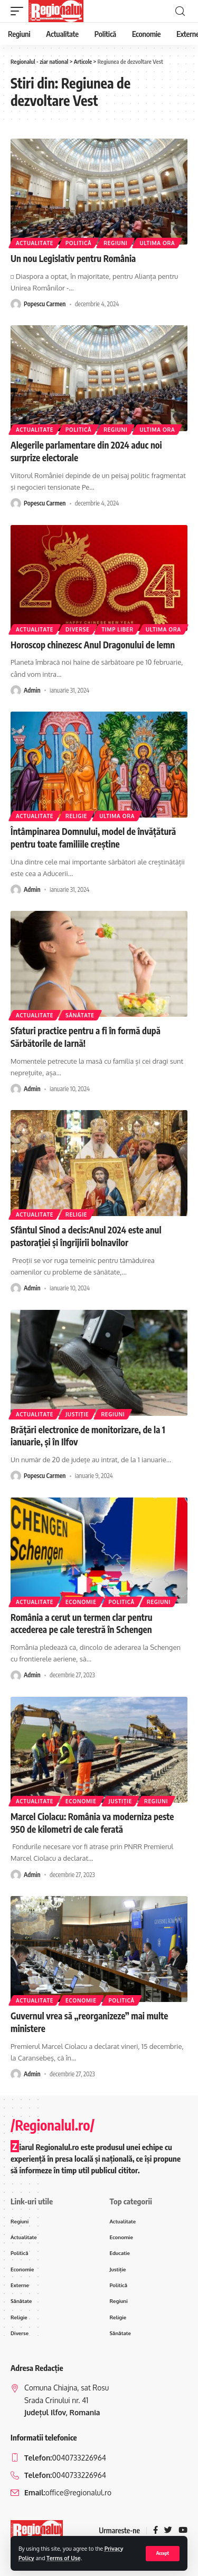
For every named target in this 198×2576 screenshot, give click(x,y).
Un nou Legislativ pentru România (73, 258)
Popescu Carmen (44, 304)
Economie (81, 1602)
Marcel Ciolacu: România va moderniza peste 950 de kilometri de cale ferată (92, 1823)
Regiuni (115, 243)
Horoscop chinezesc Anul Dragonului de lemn (93, 644)
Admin (32, 690)
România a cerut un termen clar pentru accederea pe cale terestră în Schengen (82, 1623)
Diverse (77, 629)
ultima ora (157, 243)
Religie (76, 816)
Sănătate (80, 1015)
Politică (78, 243)
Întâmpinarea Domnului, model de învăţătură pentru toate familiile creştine (93, 837)
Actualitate (34, 243)
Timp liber (117, 629)
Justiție (77, 1414)
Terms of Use (63, 2557)
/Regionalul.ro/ (53, 2125)
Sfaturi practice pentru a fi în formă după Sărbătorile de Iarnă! (86, 1037)
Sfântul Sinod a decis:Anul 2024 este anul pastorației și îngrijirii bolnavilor (86, 1236)
